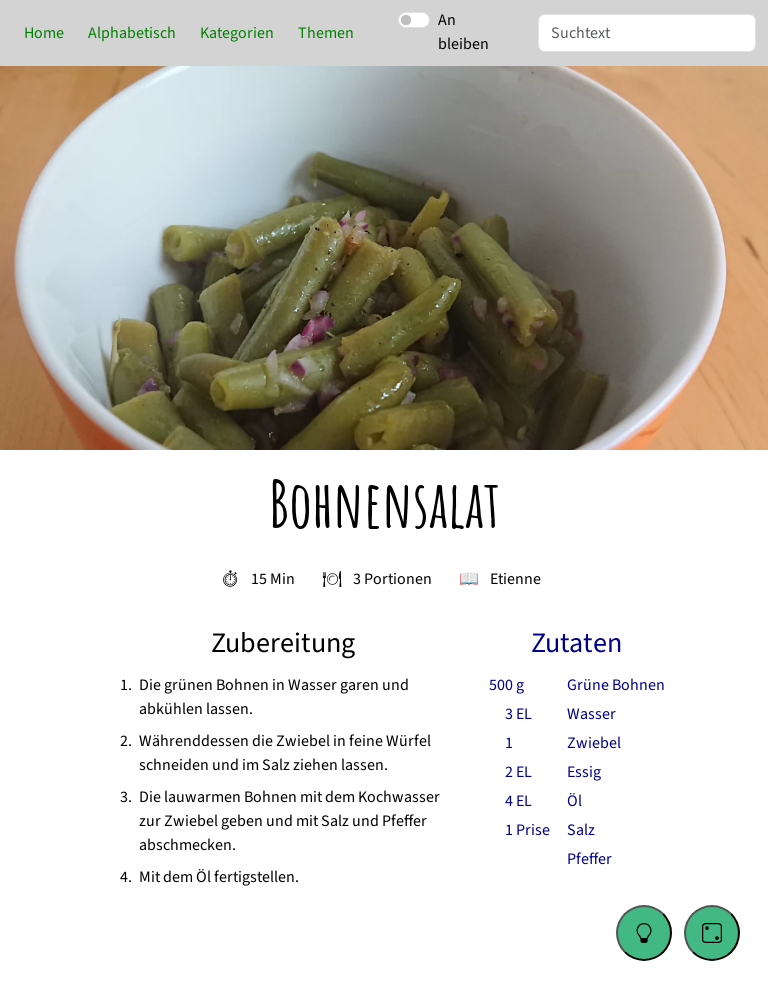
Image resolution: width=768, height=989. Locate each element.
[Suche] (647, 33)
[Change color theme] (644, 933)
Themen (326, 33)
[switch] (414, 20)
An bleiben (463, 32)
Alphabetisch (132, 33)
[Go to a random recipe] (712, 933)
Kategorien (237, 33)
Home (44, 33)
